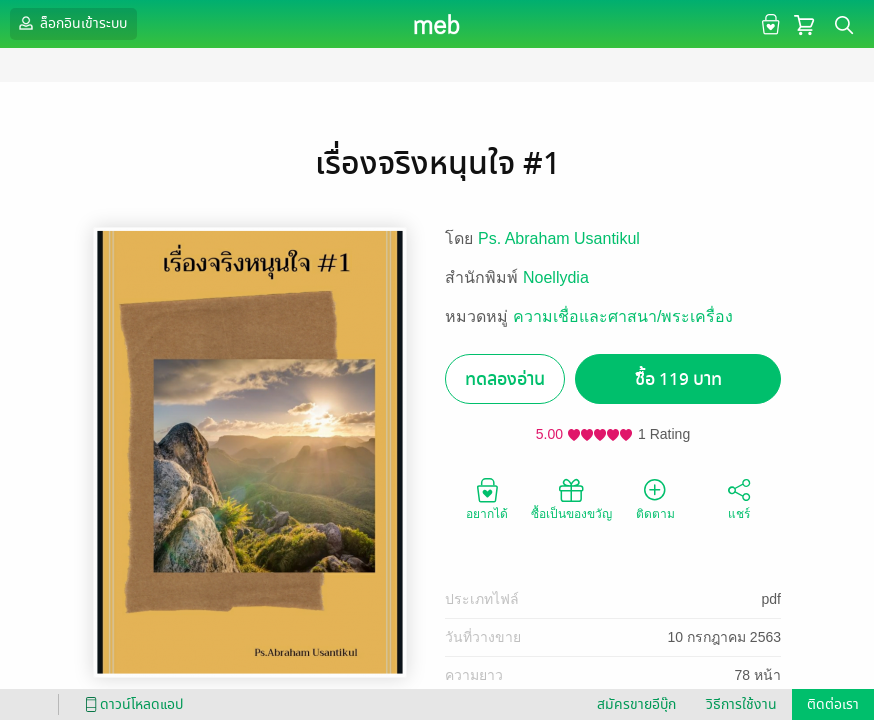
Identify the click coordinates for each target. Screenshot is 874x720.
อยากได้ (487, 498)
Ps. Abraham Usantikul (559, 238)
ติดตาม (655, 498)
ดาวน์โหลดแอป (131, 704)
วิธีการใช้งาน (741, 704)
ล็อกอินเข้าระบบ (71, 23)
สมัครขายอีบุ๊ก (636, 704)
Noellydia (556, 277)
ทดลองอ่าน (505, 379)
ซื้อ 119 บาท (678, 379)
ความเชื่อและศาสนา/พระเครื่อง (623, 316)
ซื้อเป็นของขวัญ (571, 498)
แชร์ (739, 498)
